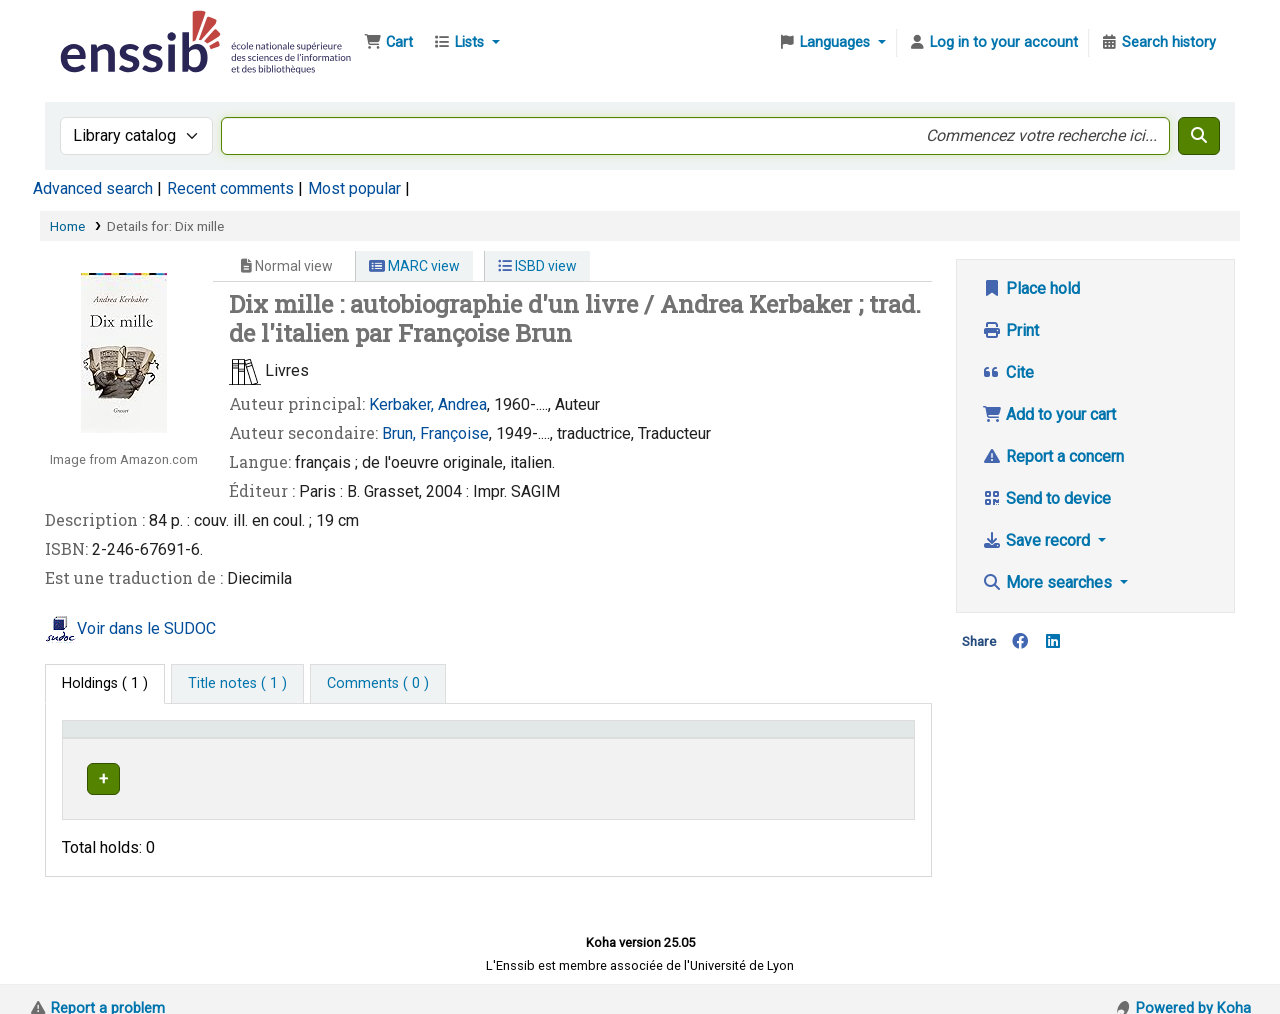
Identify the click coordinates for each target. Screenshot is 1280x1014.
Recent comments (230, 188)
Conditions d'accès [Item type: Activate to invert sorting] (132, 738)
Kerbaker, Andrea (428, 404)
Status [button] (838, 738)
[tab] (237, 684)
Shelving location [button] (454, 738)
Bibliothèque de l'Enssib (106, 28)
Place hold (1031, 288)
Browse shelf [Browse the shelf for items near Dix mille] (701, 775)
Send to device (1046, 498)
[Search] (1199, 136)
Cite (1008, 372)
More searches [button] (1049, 582)
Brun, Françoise (435, 433)
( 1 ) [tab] (105, 683)
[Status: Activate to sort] (861, 738)
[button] (388, 43)
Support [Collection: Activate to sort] (307, 738)
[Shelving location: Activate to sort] (488, 738)
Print (1010, 330)
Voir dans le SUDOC (146, 628)
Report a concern (1053, 456)
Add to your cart (1049, 414)
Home (67, 226)
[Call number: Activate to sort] (697, 738)
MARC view (414, 266)
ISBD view (537, 266)
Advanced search (93, 188)
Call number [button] (632, 738)
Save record (1038, 540)
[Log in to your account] (993, 43)
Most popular (354, 188)
